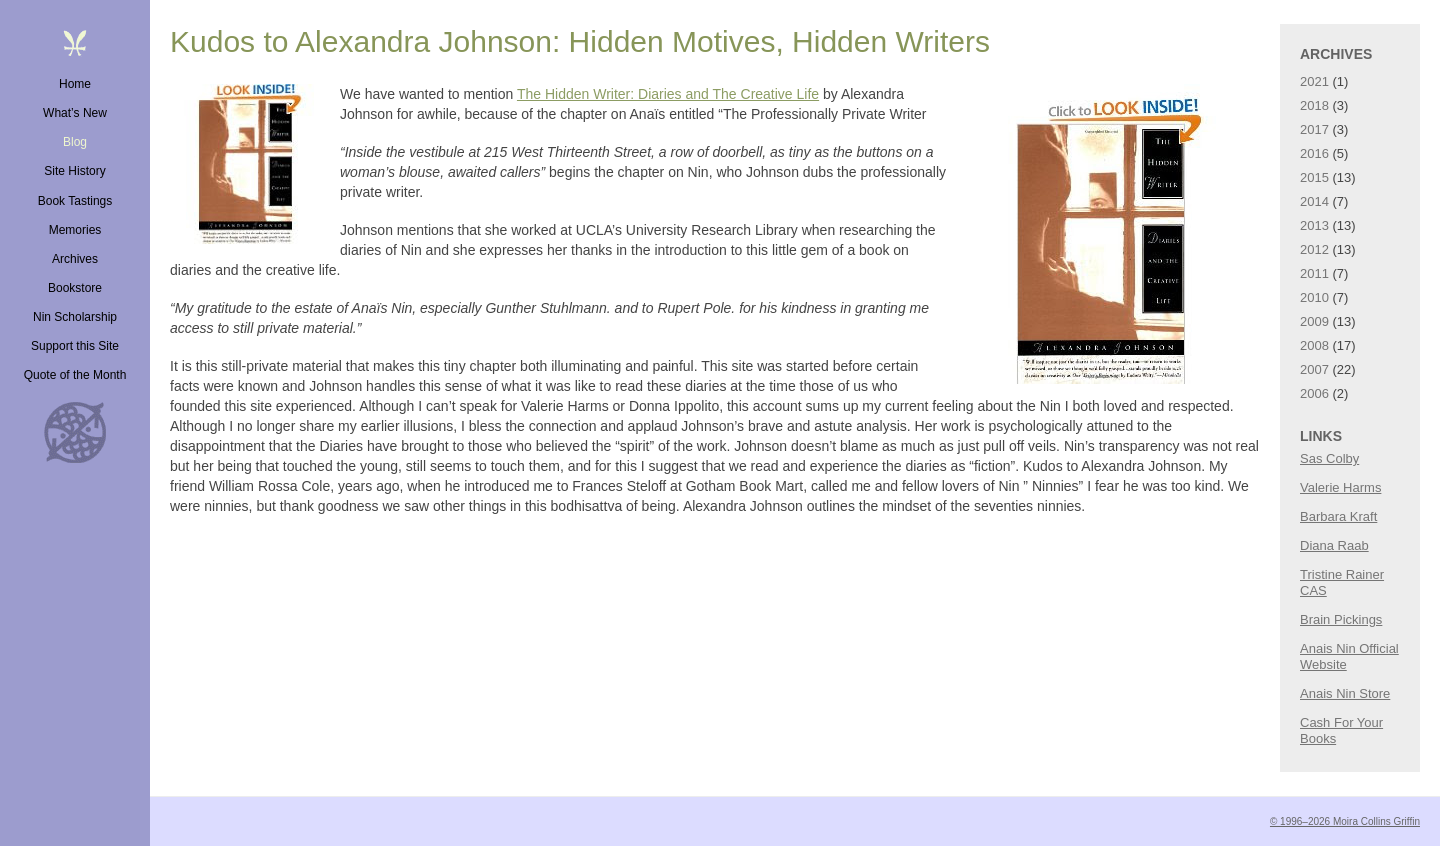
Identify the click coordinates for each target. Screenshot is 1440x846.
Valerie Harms (1340, 487)
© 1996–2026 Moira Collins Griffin (1345, 821)
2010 (1314, 297)
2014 (1314, 201)
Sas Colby (1329, 458)
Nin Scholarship (75, 317)
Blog (75, 142)
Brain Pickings (1341, 619)
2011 (1314, 273)
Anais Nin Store (1345, 693)
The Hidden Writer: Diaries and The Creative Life (668, 94)
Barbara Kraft (1338, 516)
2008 (1314, 345)
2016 (1314, 153)
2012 (1314, 249)
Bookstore (75, 288)
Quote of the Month (75, 375)
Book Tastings (75, 201)
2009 (1314, 321)
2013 (1314, 225)
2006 (1314, 393)
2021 (1314, 81)
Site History (74, 171)
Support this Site (75, 346)
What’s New (75, 113)
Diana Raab (1334, 545)
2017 (1314, 129)
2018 (1314, 105)
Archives (75, 259)
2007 (1314, 369)
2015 (1314, 177)
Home (75, 84)
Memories (75, 230)
